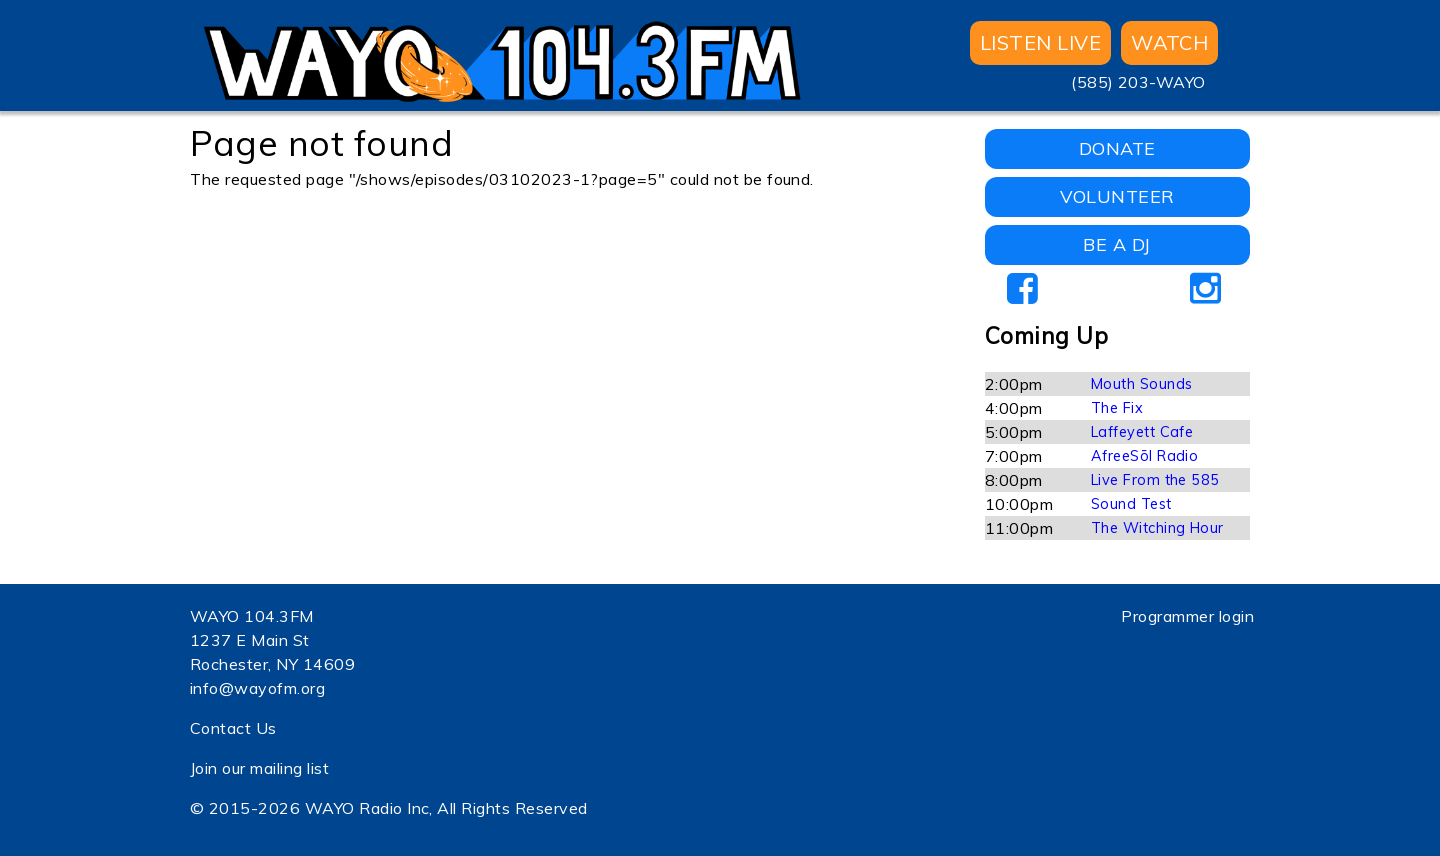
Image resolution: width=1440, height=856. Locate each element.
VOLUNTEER (1117, 196)
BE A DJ (1116, 244)
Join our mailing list (259, 768)
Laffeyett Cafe (1142, 432)
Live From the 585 (1155, 480)
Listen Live (1040, 42)
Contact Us (233, 728)
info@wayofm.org (257, 688)
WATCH (1169, 42)
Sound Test (1131, 504)
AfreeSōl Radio (1145, 456)
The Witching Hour (1157, 528)
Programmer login (1187, 616)
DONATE (1117, 148)
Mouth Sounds (1142, 384)
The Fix (1117, 408)
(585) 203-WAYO (1138, 82)
